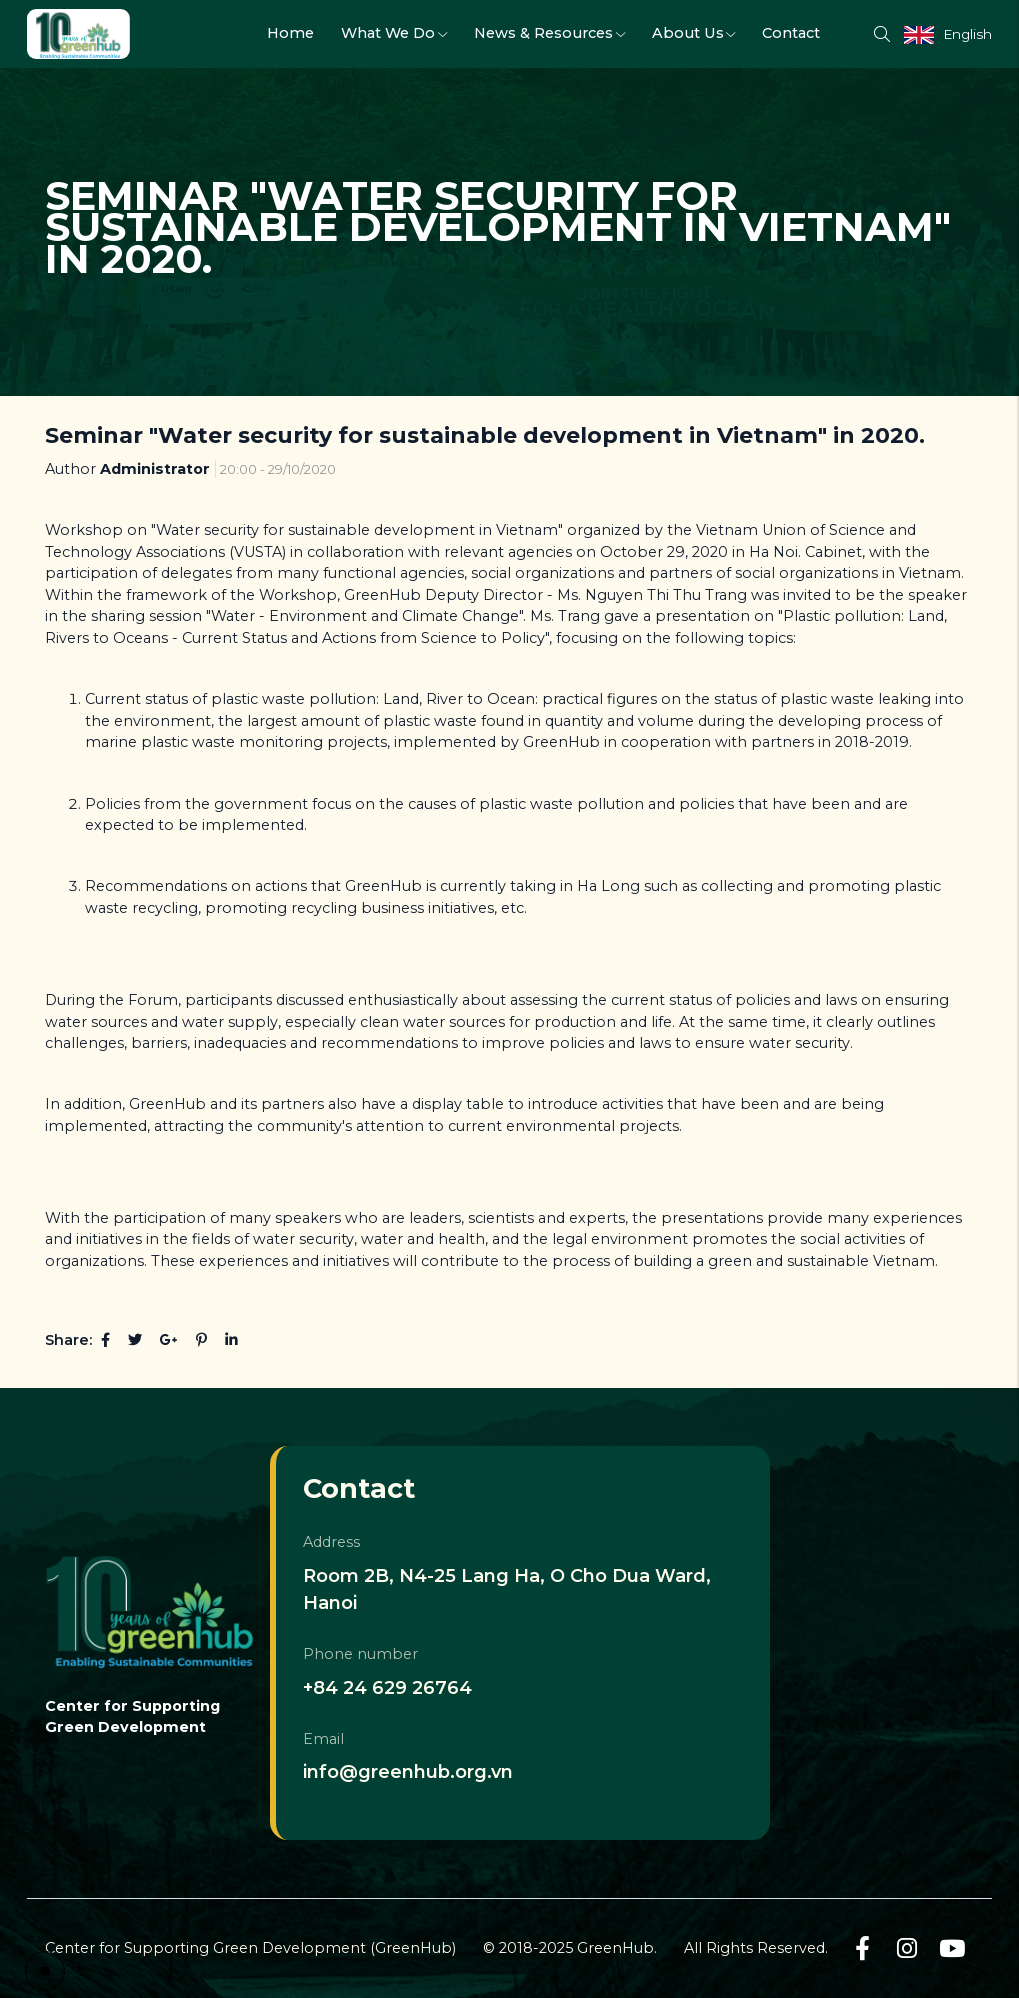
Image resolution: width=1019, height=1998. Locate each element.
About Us (694, 33)
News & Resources (549, 33)
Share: (68, 1340)
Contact (791, 33)
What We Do (394, 33)
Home (290, 33)
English (967, 34)
